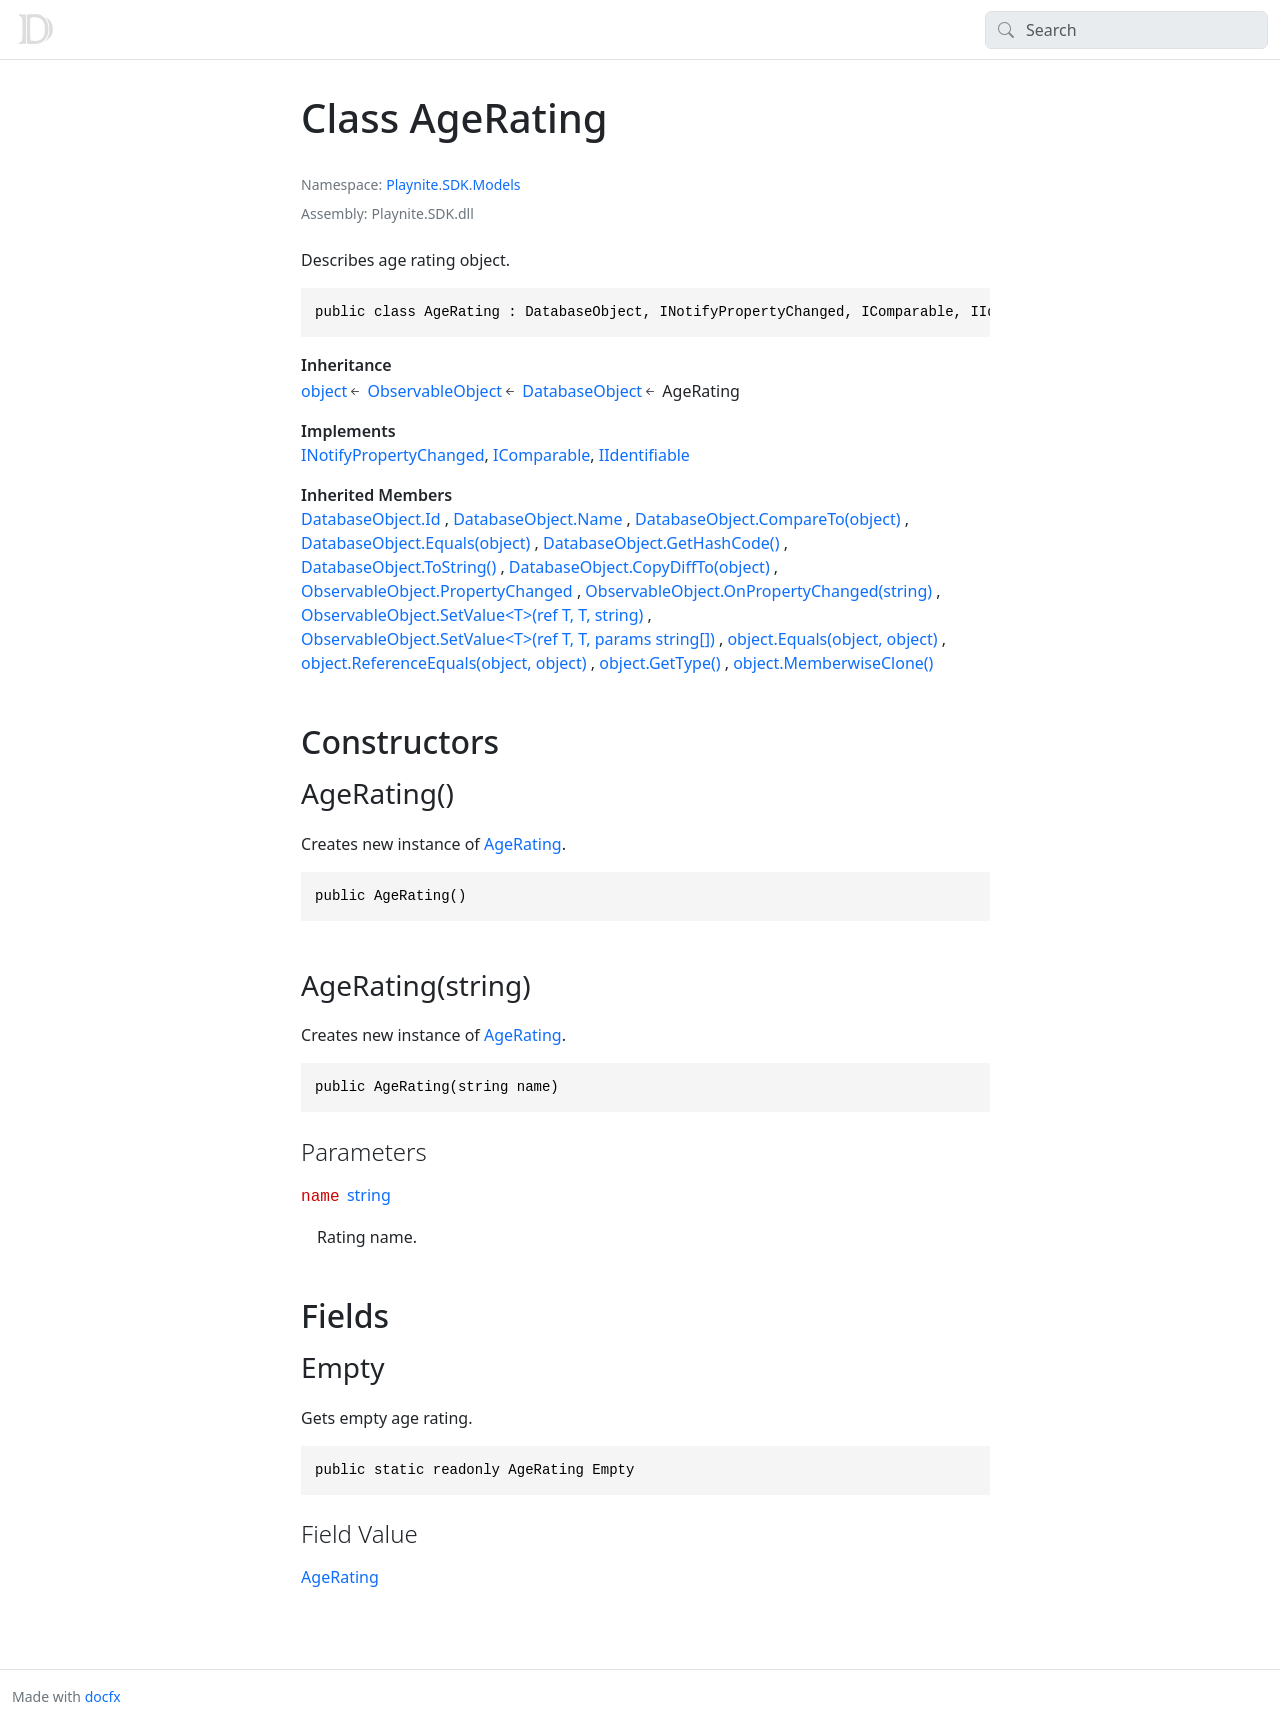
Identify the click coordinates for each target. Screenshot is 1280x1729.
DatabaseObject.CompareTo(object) (767, 519)
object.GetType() (659, 663)
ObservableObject (434, 391)
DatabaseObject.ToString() (398, 567)
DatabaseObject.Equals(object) (415, 543)
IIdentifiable (644, 455)
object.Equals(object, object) (832, 639)
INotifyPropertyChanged (392, 455)
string (369, 1195)
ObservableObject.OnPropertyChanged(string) (758, 591)
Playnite (412, 184)
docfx (103, 1696)
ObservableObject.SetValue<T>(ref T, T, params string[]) (508, 639)
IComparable (541, 455)
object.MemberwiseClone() (833, 663)
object (324, 391)
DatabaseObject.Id (370, 519)
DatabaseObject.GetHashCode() (661, 543)
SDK (455, 184)
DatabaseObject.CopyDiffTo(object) (639, 567)
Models (497, 184)
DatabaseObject (582, 391)
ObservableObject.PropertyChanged (437, 591)
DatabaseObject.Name (537, 519)
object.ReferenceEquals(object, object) (444, 663)
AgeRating (523, 844)
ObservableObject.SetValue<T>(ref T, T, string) (472, 615)
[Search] (1126, 30)
